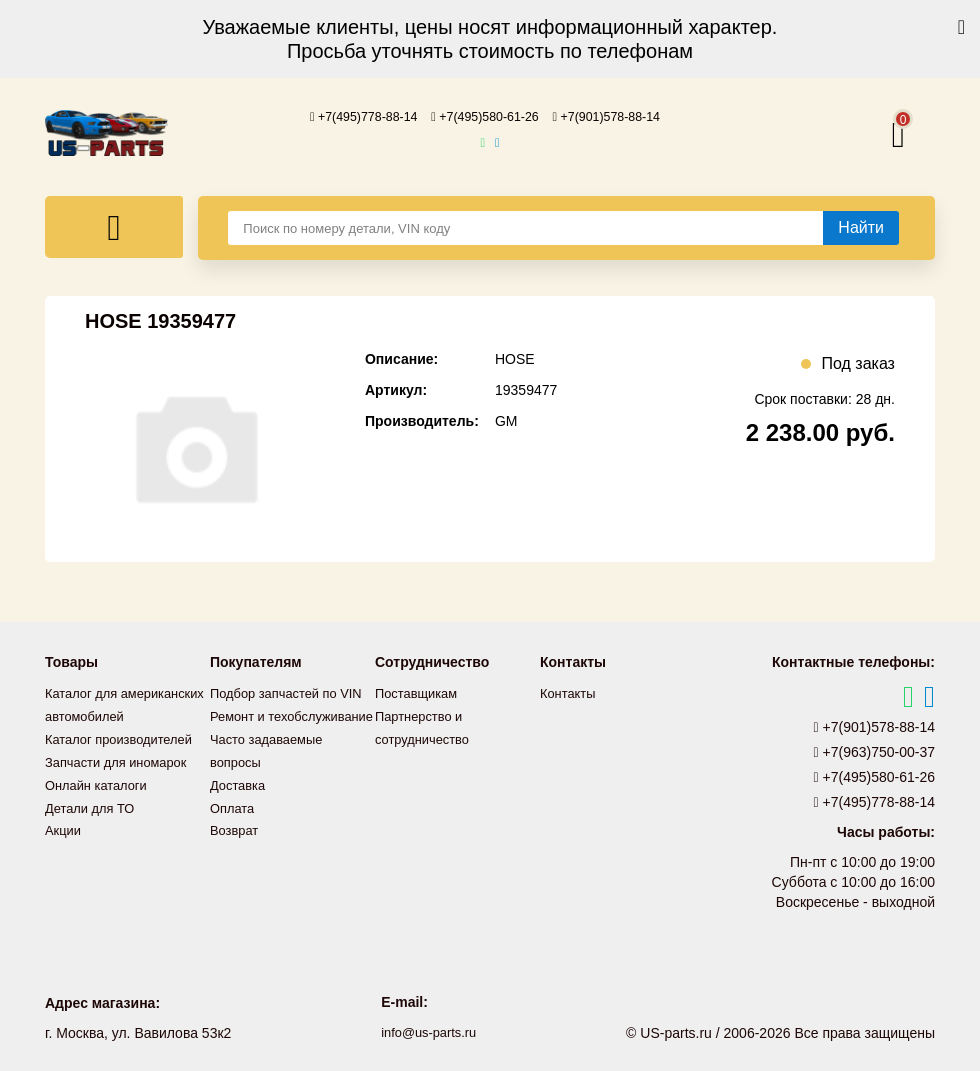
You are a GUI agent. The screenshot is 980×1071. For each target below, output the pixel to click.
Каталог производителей (125, 758)
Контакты (570, 692)
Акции (64, 846)
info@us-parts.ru (429, 1031)
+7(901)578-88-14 (621, 116)
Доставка (240, 824)
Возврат (236, 868)
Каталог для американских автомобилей (90, 714)
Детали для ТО (93, 824)
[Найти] (861, 227)
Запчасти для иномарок (122, 780)
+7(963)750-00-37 (875, 751)
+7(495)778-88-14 (350, 116)
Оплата (234, 846)
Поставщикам (420, 692)
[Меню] (114, 226)
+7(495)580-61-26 (485, 116)
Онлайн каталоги (100, 802)
